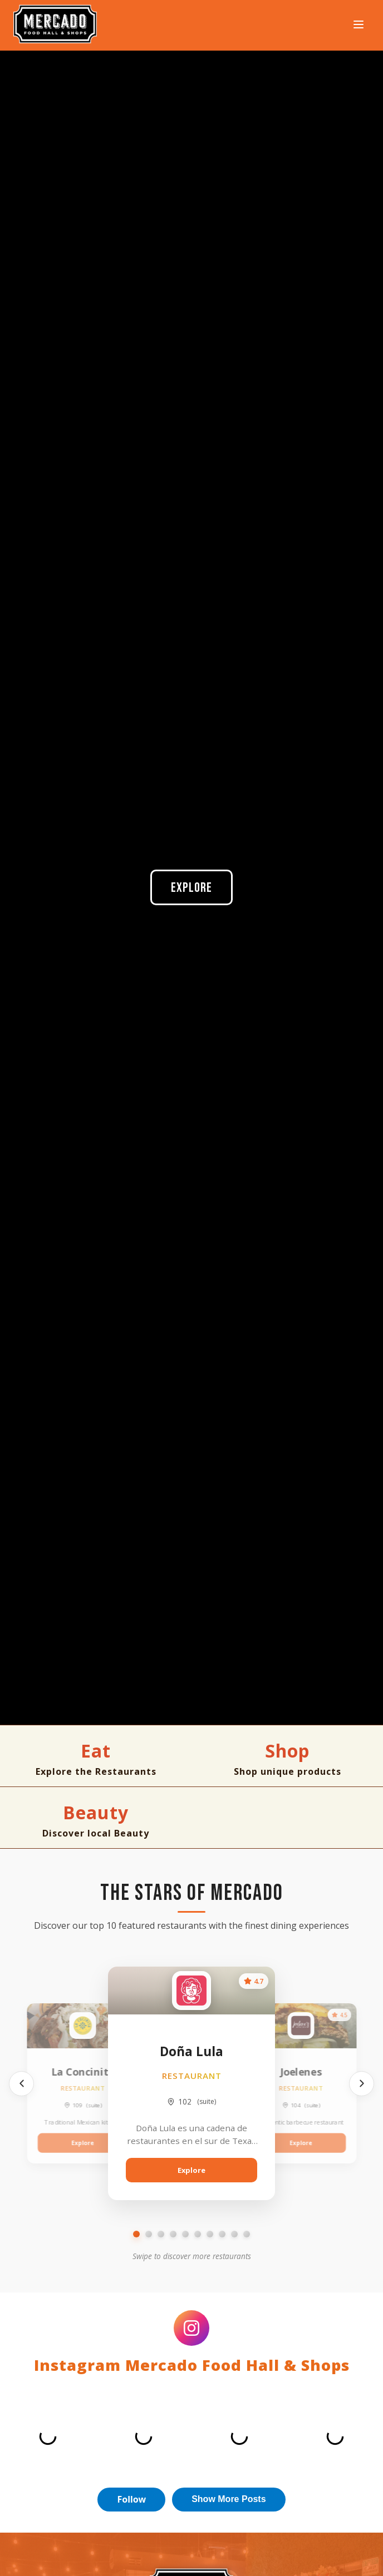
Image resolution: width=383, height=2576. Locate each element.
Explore (191, 888)
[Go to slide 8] (222, 2234)
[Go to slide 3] (161, 2234)
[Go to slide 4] (173, 2234)
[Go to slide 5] (185, 2234)
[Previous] (21, 2083)
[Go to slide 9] (234, 2234)
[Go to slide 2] (148, 2234)
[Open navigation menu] (358, 25)
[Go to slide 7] (210, 2234)
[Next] (361, 2083)
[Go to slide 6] (197, 2234)
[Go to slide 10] (246, 2234)
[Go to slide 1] (136, 2234)
